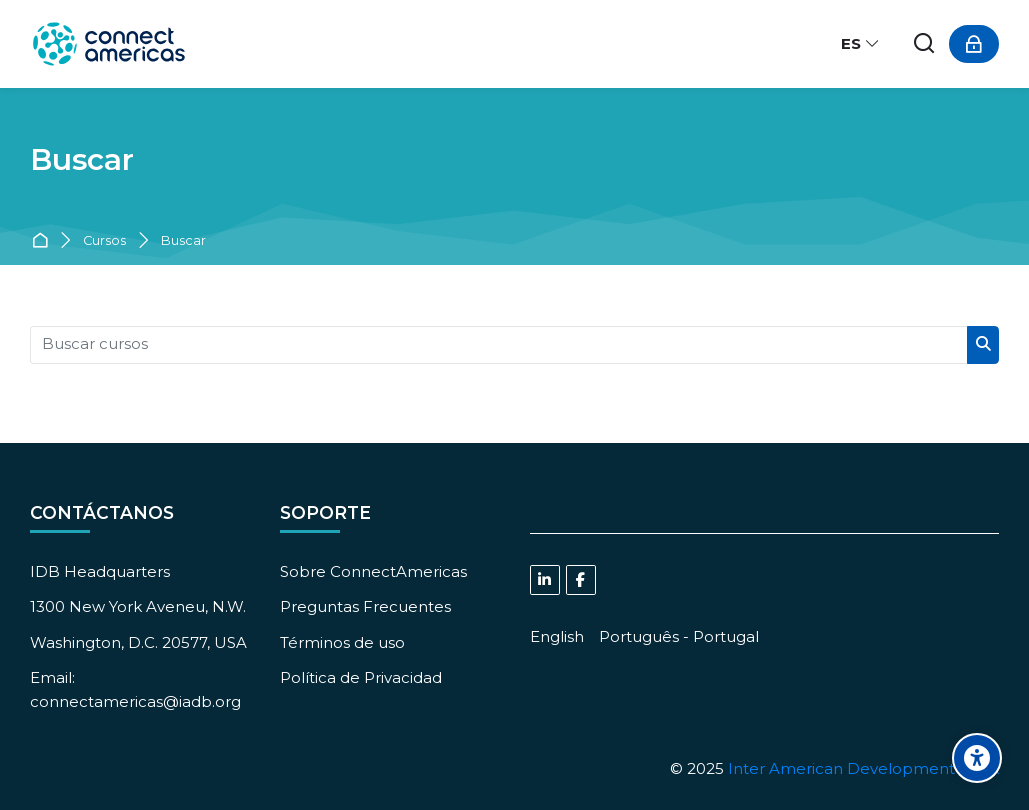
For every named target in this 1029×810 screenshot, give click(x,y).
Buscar (183, 241)
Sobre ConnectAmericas (373, 571)
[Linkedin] (545, 580)
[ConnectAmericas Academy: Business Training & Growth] (109, 44)
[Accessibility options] (977, 758)
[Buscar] (925, 44)
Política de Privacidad (361, 677)
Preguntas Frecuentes (365, 606)
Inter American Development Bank (863, 768)
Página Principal (43, 241)
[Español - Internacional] (861, 44)
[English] (557, 636)
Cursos (104, 241)
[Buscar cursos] (499, 345)
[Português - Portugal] (679, 636)
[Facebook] (581, 580)
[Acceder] (974, 44)
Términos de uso (342, 642)
